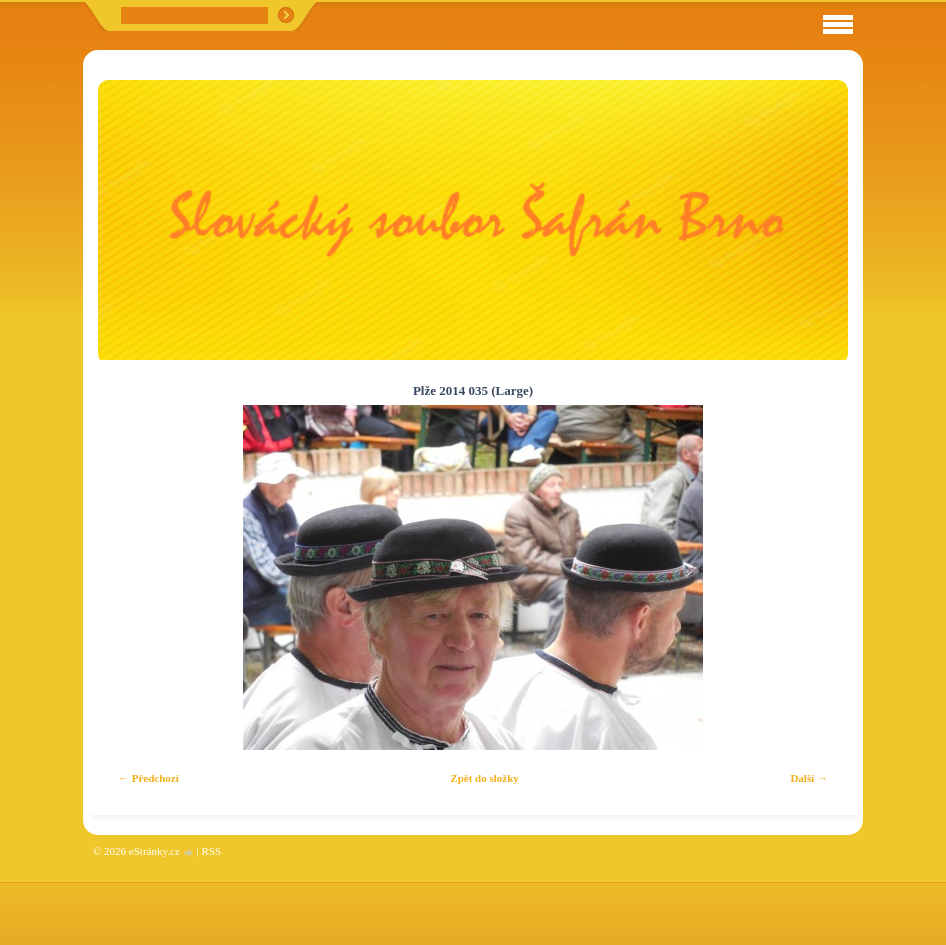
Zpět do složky (484, 778)
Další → (809, 778)
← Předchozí (148, 778)
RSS (211, 851)
